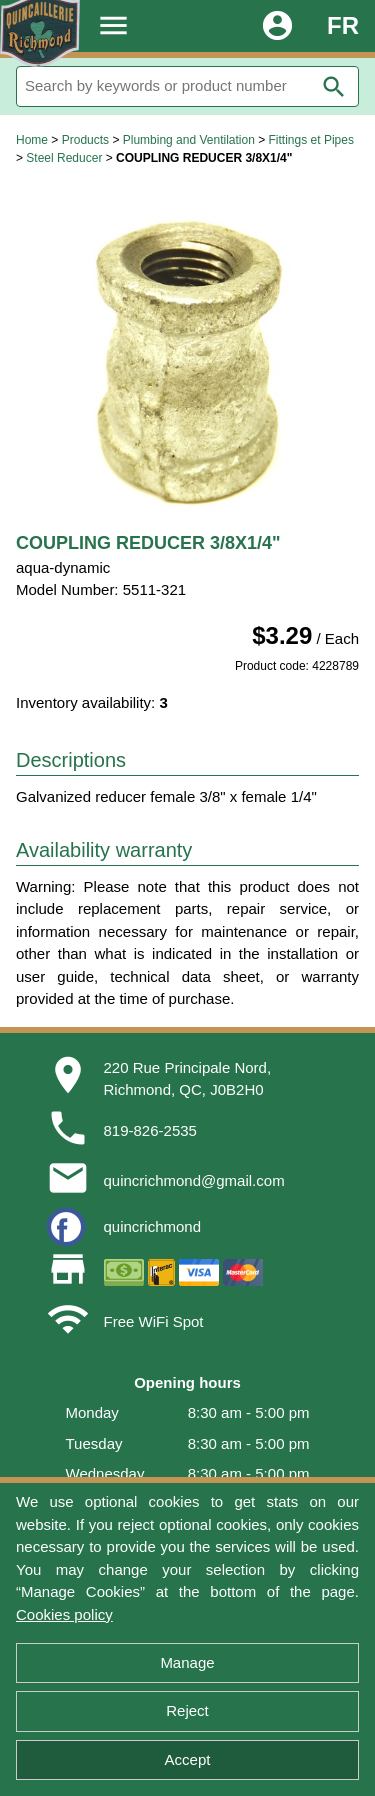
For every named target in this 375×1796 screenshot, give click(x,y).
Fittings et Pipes (311, 140)
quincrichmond (153, 1226)
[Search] (187, 86)
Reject (187, 1710)
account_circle (277, 25)
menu (113, 25)
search (334, 87)
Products (85, 140)
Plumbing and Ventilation (189, 140)
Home (32, 140)
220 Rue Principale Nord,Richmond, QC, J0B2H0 (188, 1079)
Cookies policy (64, 1614)
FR (343, 25)
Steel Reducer (64, 158)
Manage (187, 1662)
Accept (188, 1759)
